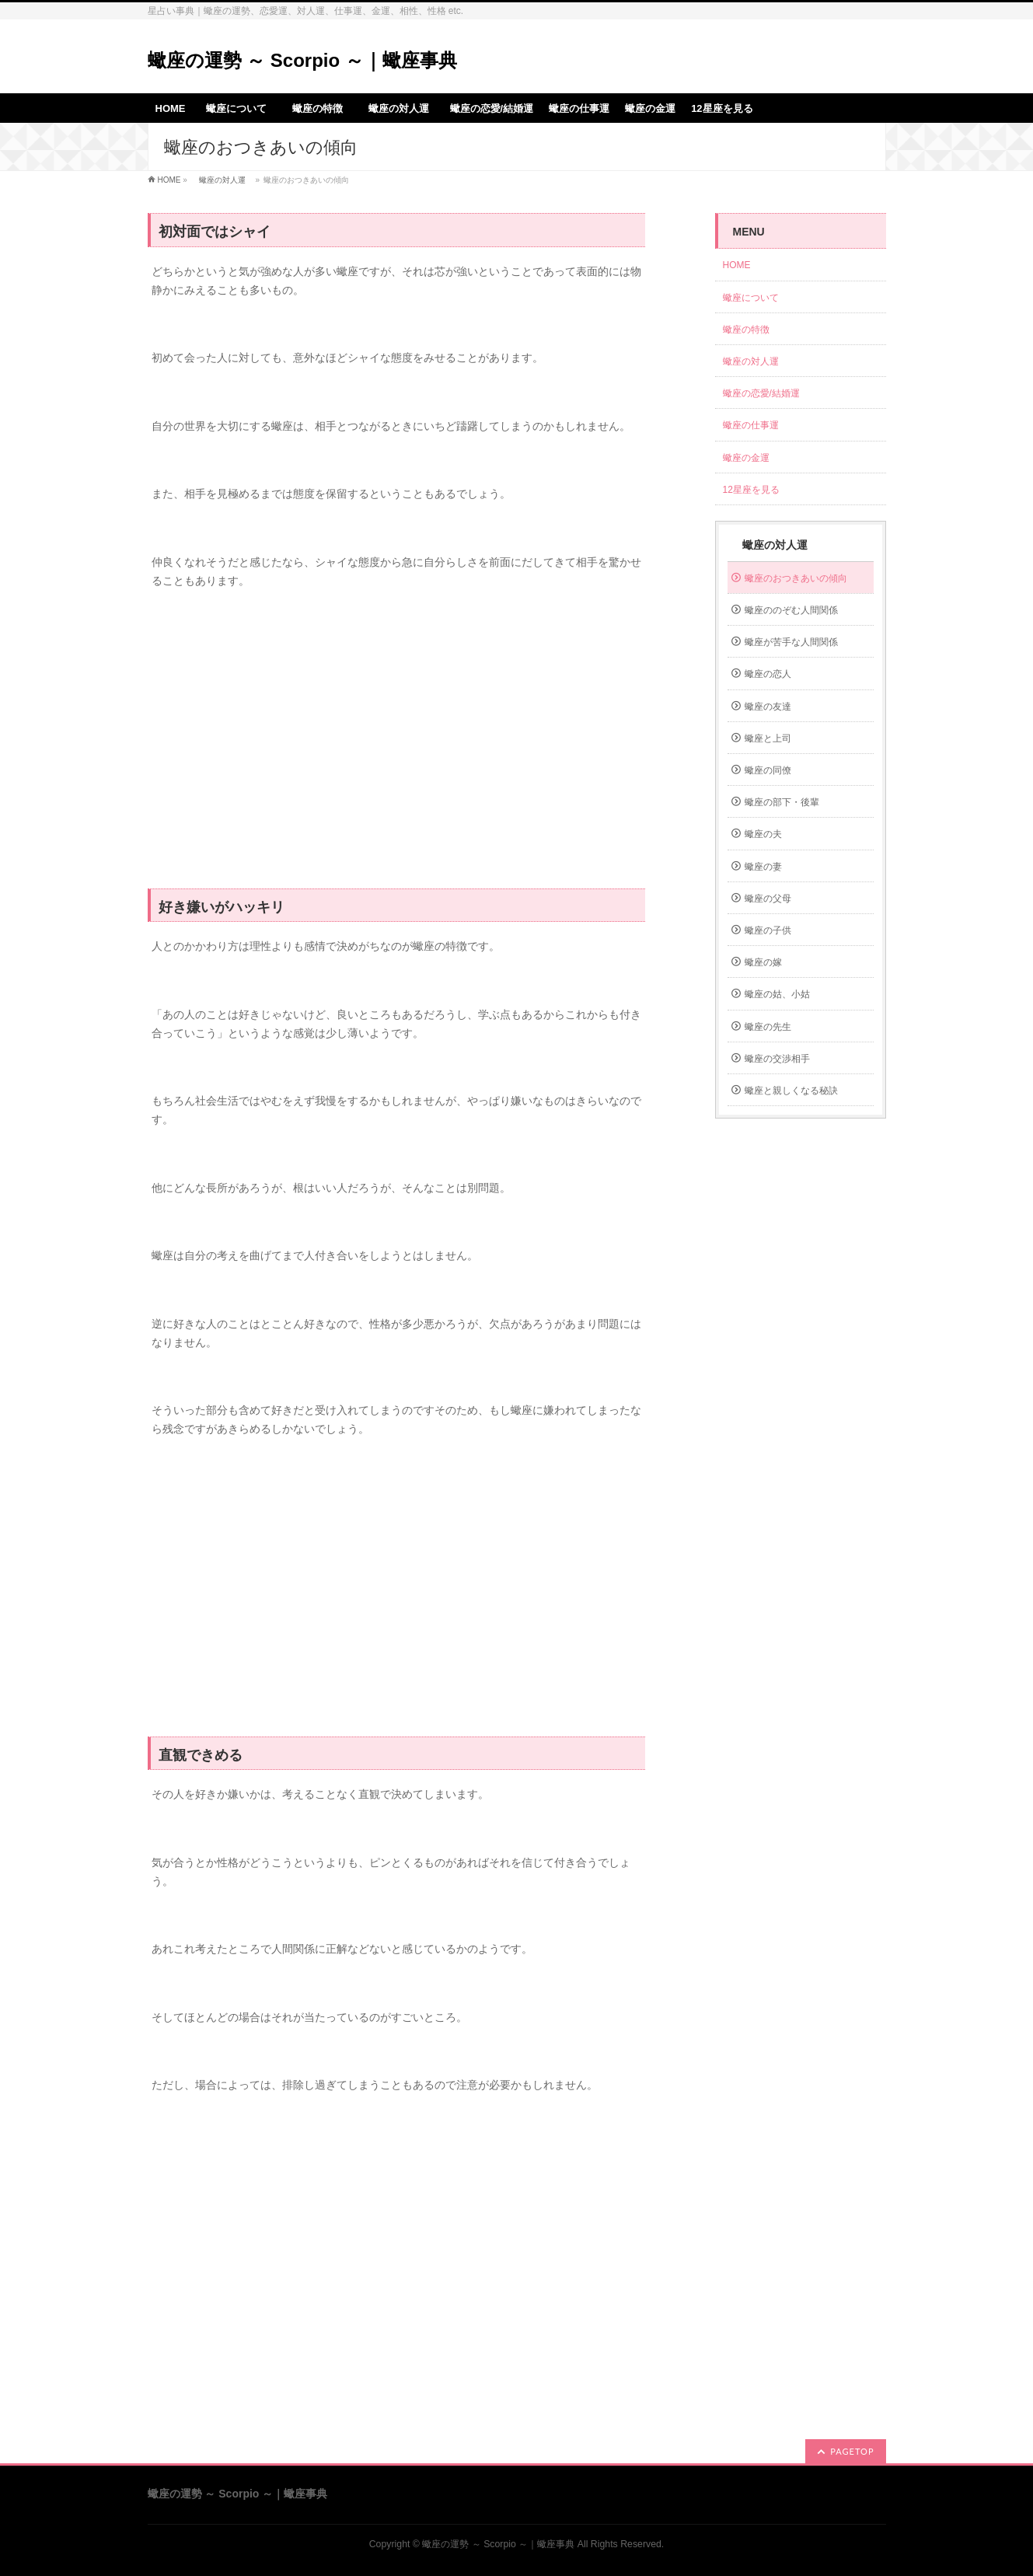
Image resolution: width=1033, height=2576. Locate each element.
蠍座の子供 (768, 930)
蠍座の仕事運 (751, 425)
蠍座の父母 (768, 898)
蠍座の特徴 (751, 329)
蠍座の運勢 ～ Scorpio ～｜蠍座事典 (302, 60)
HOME (169, 180)
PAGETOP (852, 2451)
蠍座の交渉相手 (777, 1058)
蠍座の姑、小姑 (777, 994)
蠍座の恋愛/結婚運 (761, 393)
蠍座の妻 (763, 866)
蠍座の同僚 (768, 770)
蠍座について (755, 297)
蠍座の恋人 (768, 673)
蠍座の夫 (763, 834)
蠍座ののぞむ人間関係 (791, 610)
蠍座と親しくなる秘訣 (791, 1090)
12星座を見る (751, 489)
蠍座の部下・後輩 (782, 802)
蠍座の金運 (746, 457)
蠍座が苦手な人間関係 (791, 642)
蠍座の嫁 (763, 962)
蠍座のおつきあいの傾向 (796, 578)
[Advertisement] (396, 748)
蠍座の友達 (768, 706)
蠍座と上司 (768, 738)
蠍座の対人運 (222, 180)
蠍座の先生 (768, 1026)
